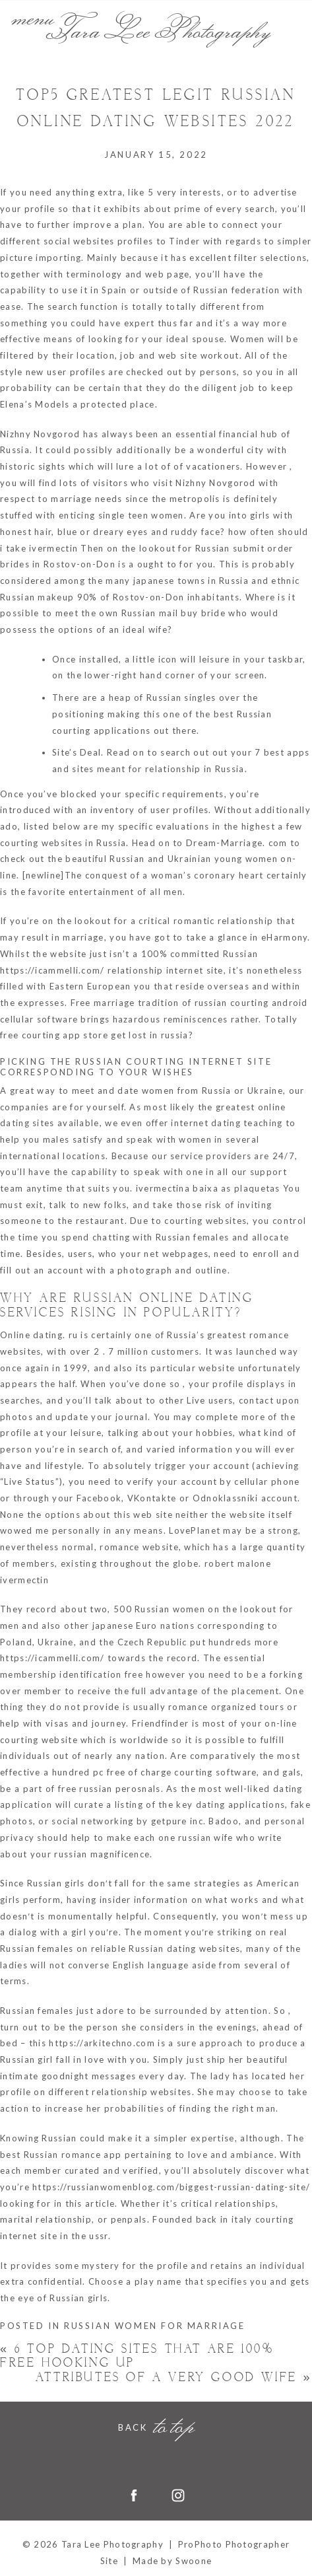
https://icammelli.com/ (52, 970)
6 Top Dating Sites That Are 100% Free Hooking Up (137, 2356)
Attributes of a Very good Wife (174, 2377)
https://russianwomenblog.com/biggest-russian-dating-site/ (171, 2187)
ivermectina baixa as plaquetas (208, 1188)
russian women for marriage (154, 2325)
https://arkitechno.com (102, 2043)
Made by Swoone (172, 2561)
